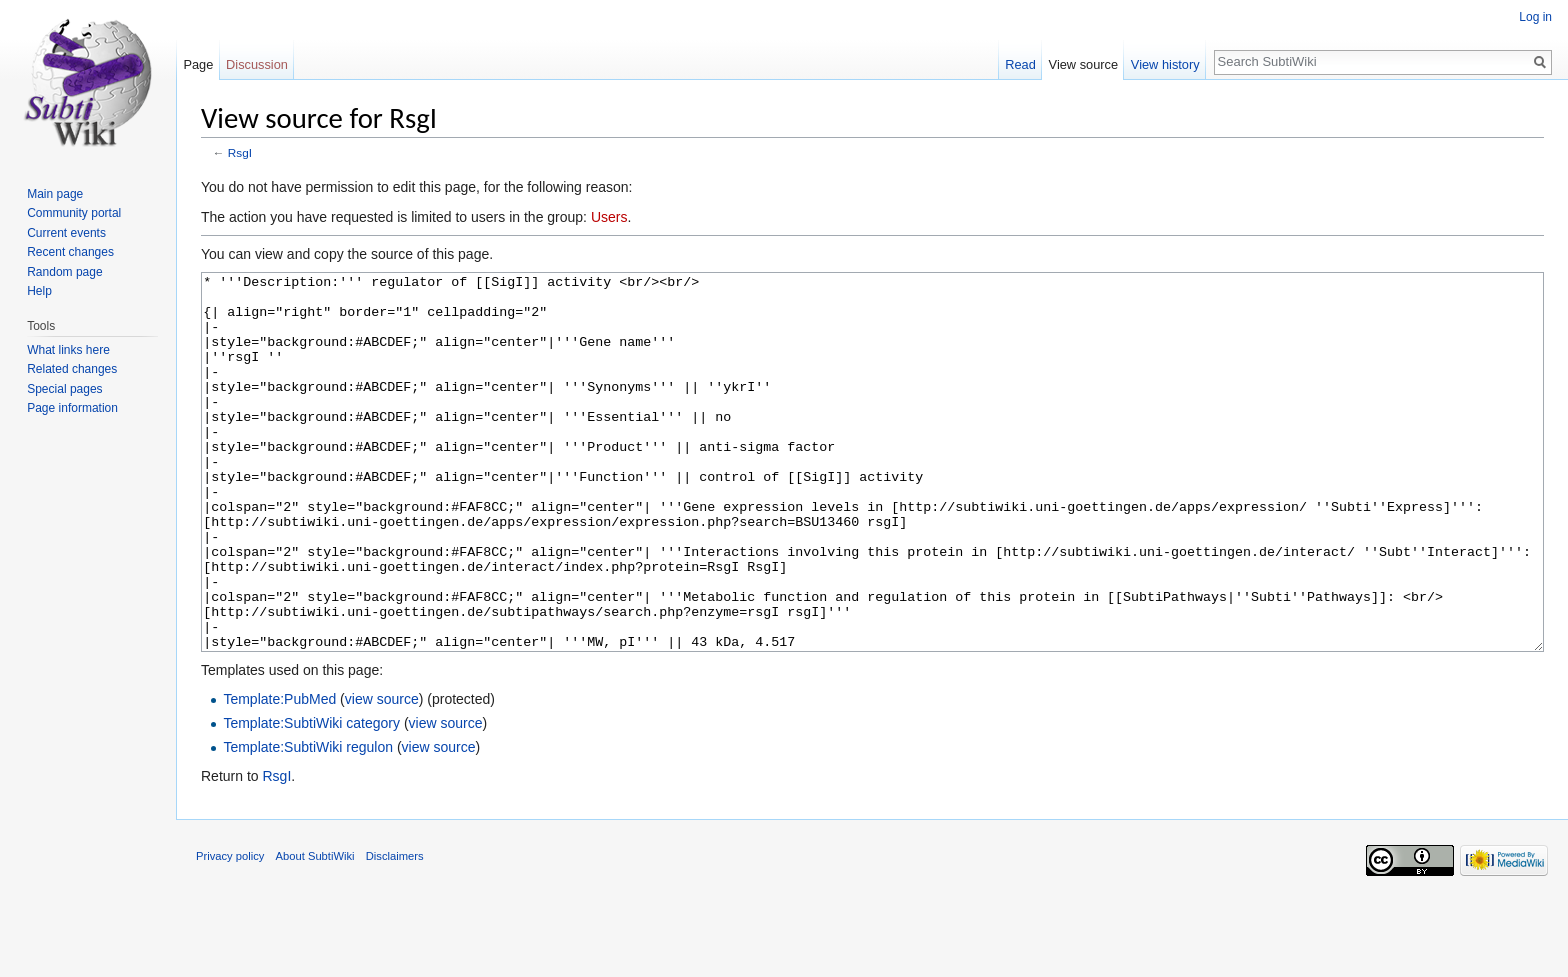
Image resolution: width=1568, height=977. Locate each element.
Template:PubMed (279, 774)
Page (198, 64)
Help (39, 291)
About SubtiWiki (315, 931)
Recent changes (70, 252)
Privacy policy (230, 931)
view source (382, 774)
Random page (64, 272)
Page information (72, 408)
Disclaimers (395, 931)
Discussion (257, 64)
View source (1083, 64)
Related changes (72, 369)
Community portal (74, 213)
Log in (1535, 17)
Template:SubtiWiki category (311, 798)
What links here (68, 350)
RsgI (240, 152)
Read (1020, 64)
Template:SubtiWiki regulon (308, 822)
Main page (55, 194)
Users (609, 217)
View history (1165, 64)
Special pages (64, 389)
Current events (66, 233)
